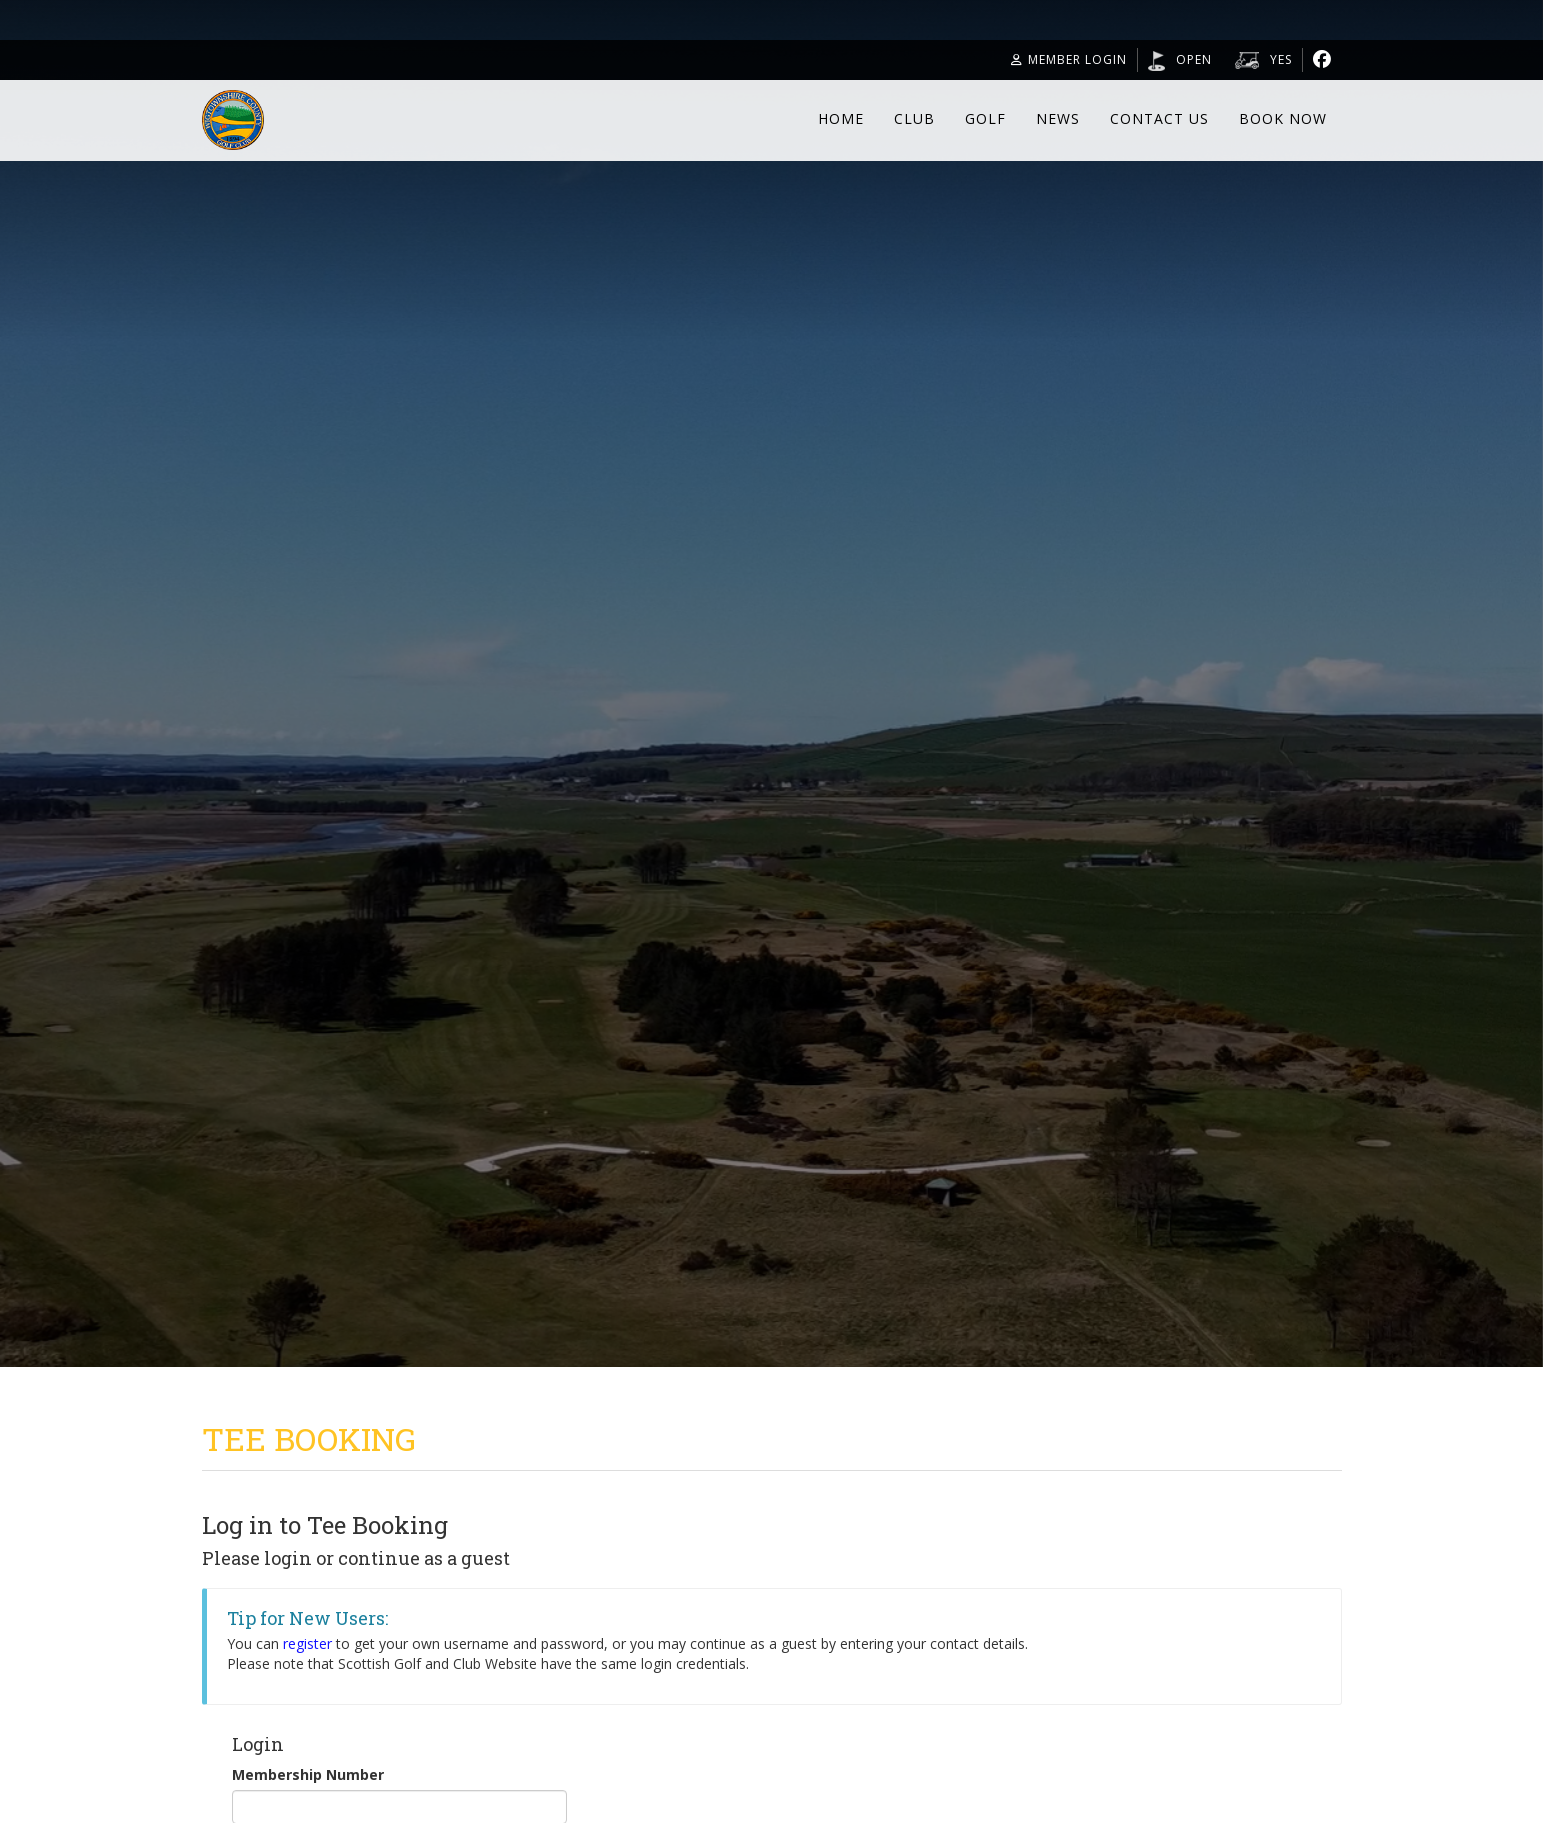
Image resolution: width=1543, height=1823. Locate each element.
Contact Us (1159, 118)
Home (841, 118)
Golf (985, 118)
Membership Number (308, 1774)
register (307, 1643)
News (1058, 118)
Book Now (1283, 118)
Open (1194, 59)
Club (914, 118)
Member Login (1069, 59)
